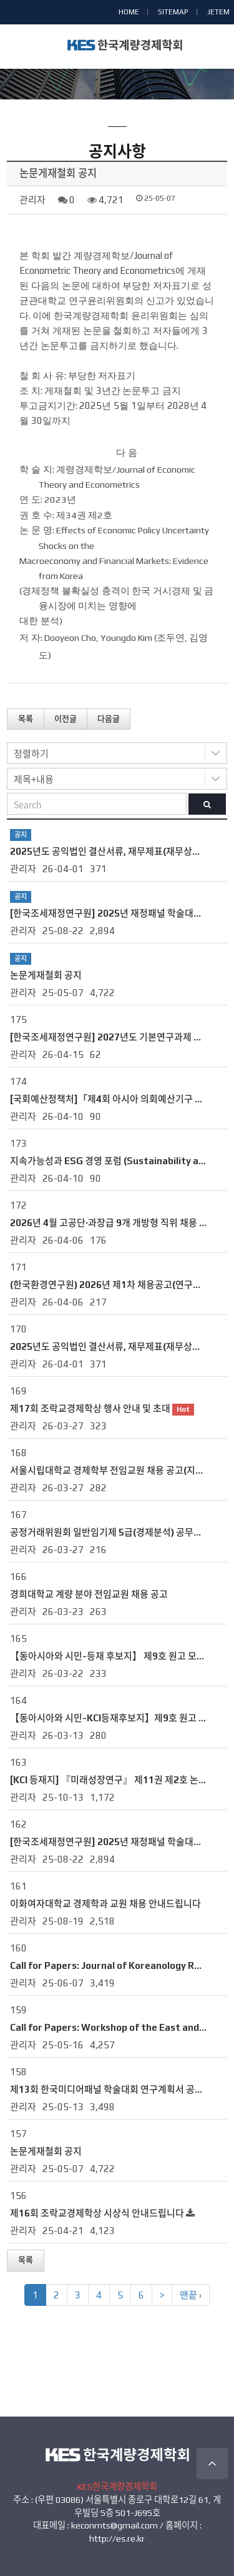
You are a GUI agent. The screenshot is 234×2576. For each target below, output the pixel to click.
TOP (212, 2463)
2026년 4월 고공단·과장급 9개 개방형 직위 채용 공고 (113, 1222)
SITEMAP (173, 12)
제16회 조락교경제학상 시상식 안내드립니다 (97, 2213)
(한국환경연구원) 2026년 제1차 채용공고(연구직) (107, 1284)
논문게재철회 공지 (46, 975)
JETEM (218, 12)
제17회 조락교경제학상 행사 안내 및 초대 (90, 1408)
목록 (25, 718)
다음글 (108, 718)
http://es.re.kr (117, 2538)
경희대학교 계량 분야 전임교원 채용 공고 (89, 1594)
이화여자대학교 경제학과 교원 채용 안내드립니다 (105, 1903)
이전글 (65, 718)
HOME (129, 12)
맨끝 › (191, 2295)
